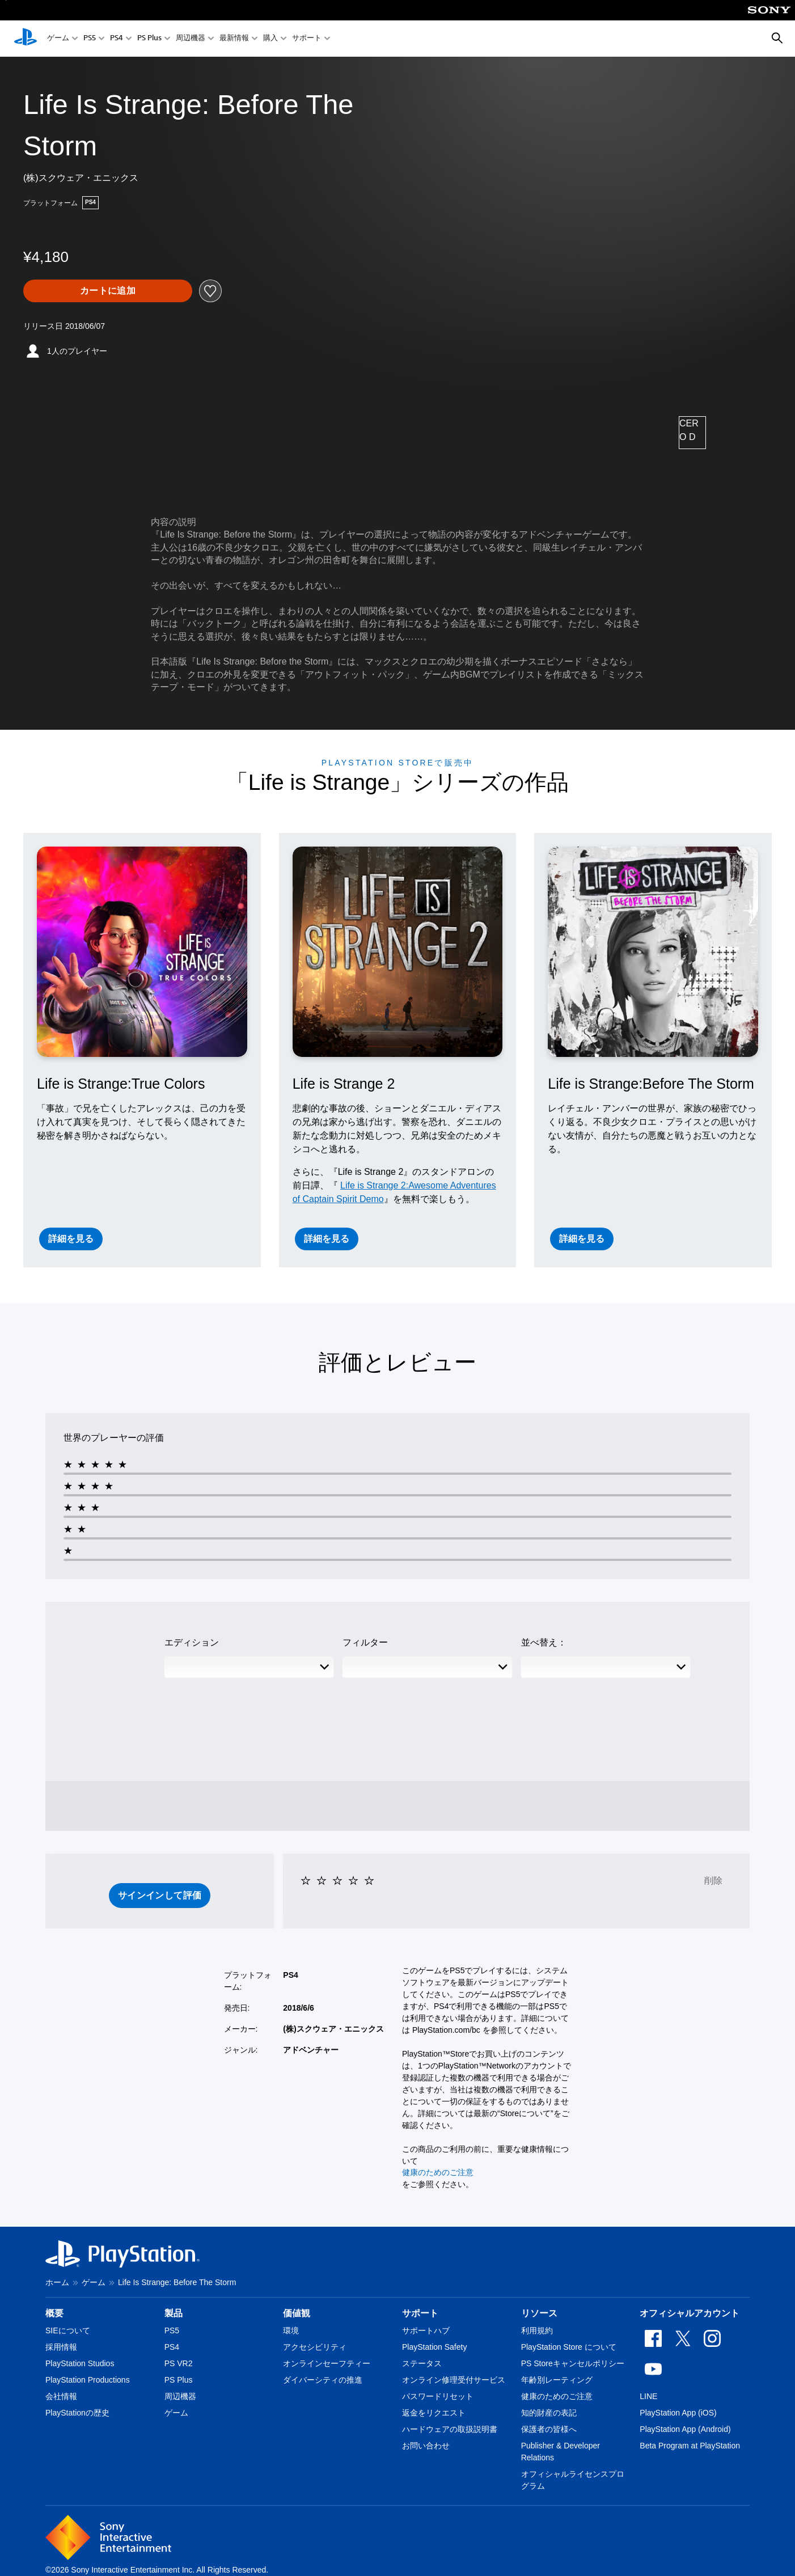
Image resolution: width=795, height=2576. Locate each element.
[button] (160, 1895)
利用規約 (537, 2330)
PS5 (89, 39)
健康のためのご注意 (437, 2172)
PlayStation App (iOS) (678, 2412)
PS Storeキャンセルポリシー (572, 2363)
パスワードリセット (437, 2396)
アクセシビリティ (314, 2346)
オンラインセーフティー (326, 2363)
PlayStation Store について (568, 2346)
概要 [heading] (54, 2313)
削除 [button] (713, 1880)
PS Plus (149, 39)
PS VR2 (178, 2363)
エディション (191, 1642)
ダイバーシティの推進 (322, 2379)
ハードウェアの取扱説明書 (449, 2429)
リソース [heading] (539, 2313)
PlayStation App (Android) (685, 2429)
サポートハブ (426, 2330)
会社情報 (61, 2396)
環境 (291, 2330)
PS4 (116, 39)
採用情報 (61, 2346)
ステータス (422, 2363)
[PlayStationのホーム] (25, 38)
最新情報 (234, 39)
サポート (307, 39)
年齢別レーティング (557, 2379)
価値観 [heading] (296, 2313)
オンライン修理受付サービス (453, 2379)
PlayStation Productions (87, 2379)
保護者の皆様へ (549, 2429)
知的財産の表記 (549, 2412)
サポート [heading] (420, 2313)
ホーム (57, 2282)
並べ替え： (543, 1642)
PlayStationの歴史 (77, 2412)
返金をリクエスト (434, 2412)
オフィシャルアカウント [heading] (689, 2313)
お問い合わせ (426, 2445)
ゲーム (58, 39)
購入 (270, 39)
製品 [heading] (173, 2313)
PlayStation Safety (434, 2346)
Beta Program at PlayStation (690, 2445)
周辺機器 (190, 39)
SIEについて (67, 2330)
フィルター (365, 1642)
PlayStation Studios (79, 2363)
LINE (648, 2396)
